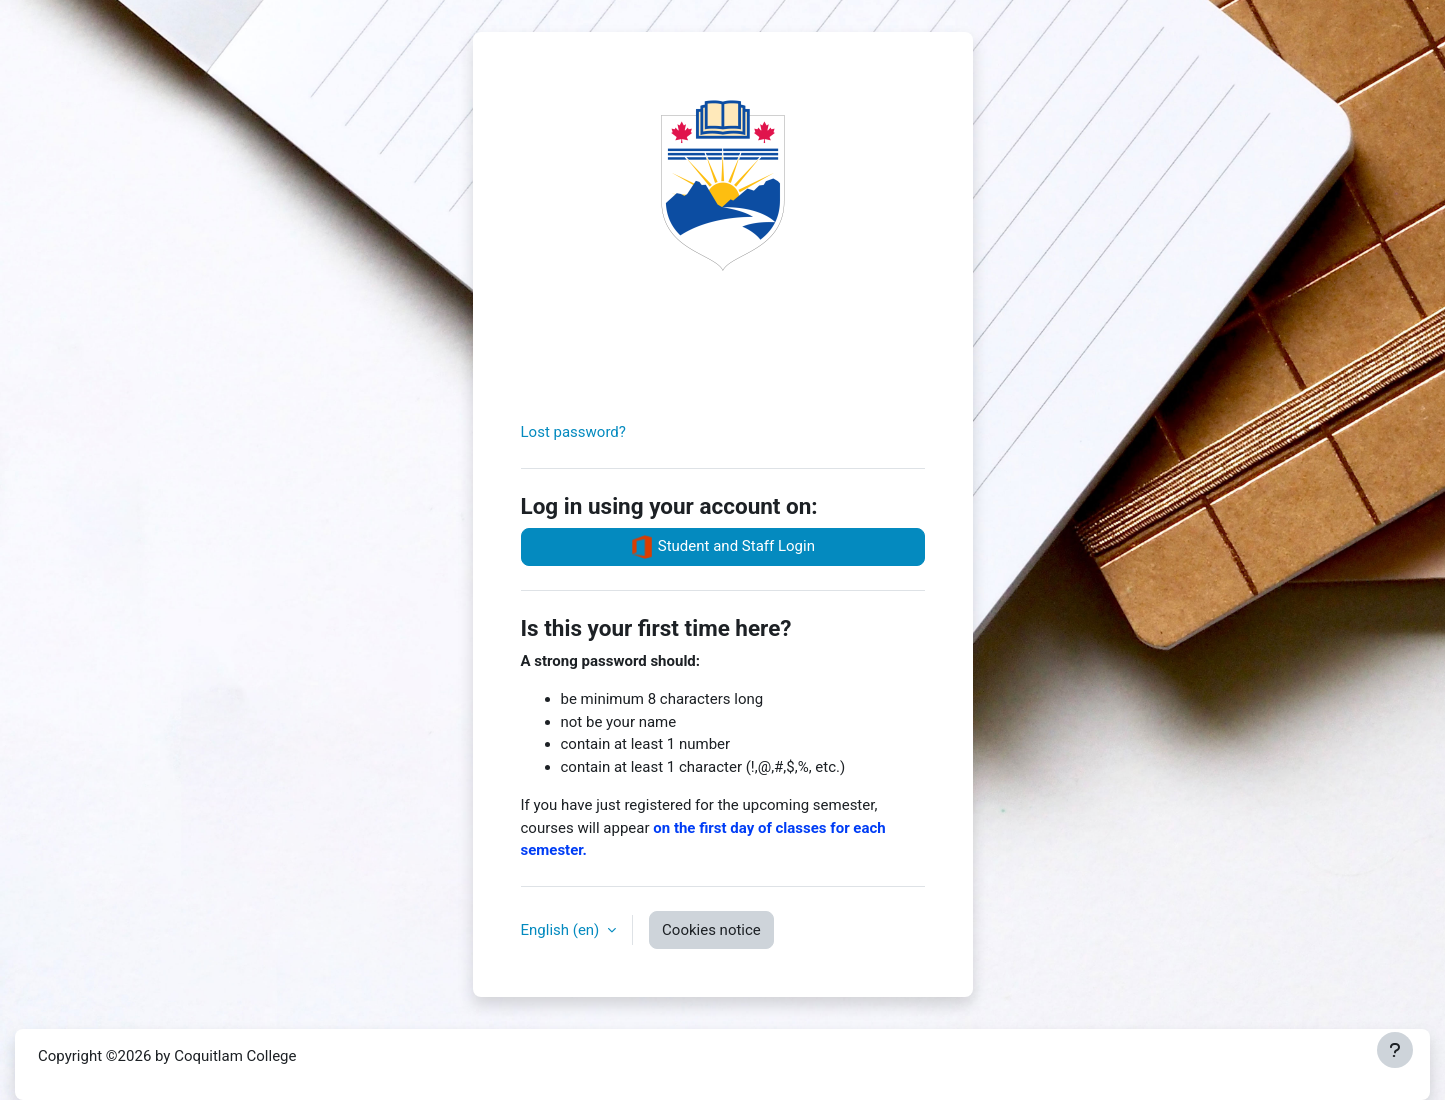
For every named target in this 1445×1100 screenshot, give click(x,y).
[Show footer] (1395, 1050)
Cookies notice (711, 930)
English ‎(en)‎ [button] (562, 930)
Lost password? (573, 432)
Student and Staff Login (722, 547)
